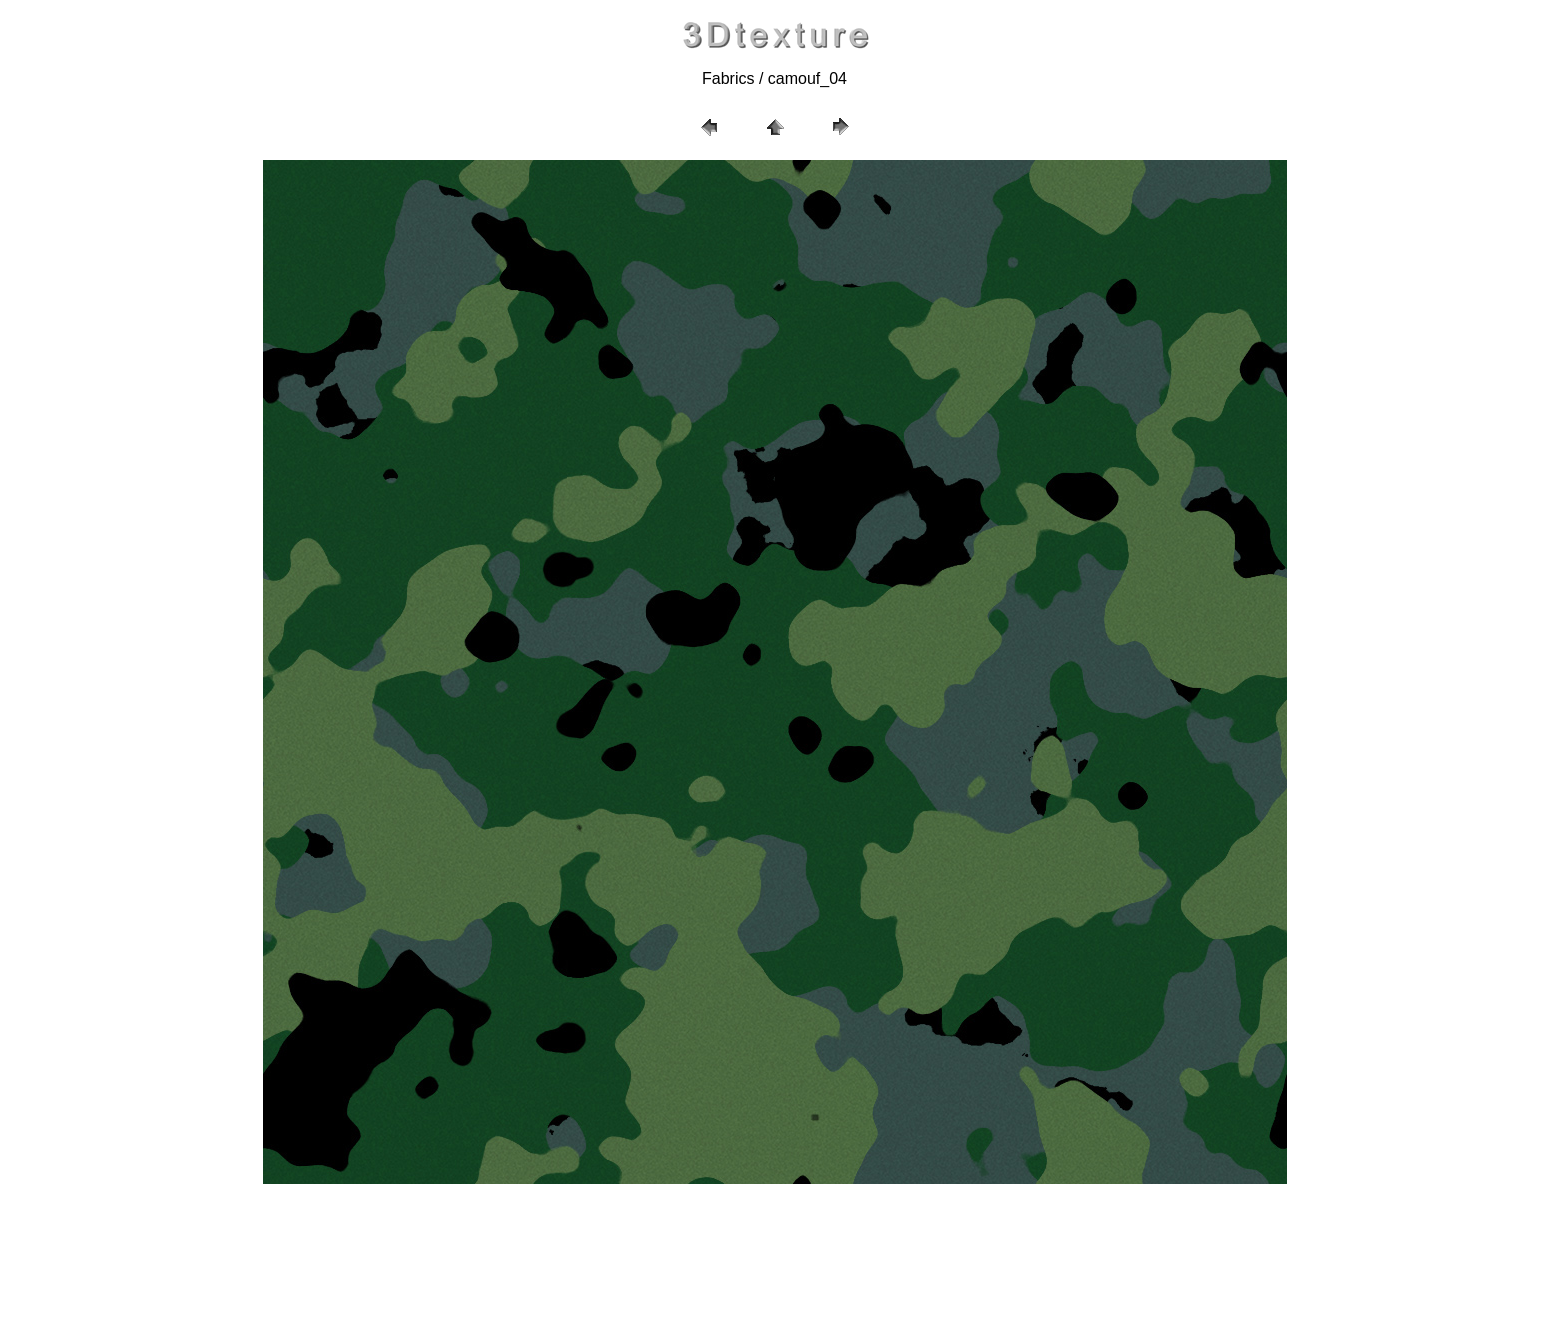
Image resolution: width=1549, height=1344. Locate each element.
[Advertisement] (775, 1264)
